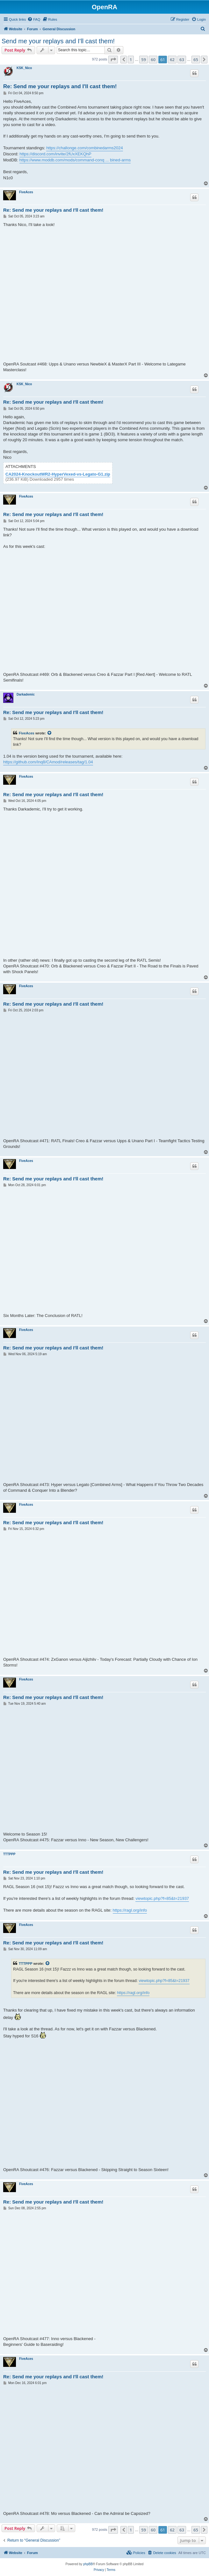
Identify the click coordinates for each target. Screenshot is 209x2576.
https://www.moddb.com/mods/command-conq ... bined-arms (75, 160)
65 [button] (195, 59)
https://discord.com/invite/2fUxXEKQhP (55, 154)
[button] (113, 59)
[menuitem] (33, 19)
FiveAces (26, 192)
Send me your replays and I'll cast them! (58, 41)
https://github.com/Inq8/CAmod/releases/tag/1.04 (48, 762)
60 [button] (153, 59)
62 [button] (172, 59)
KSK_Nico (24, 68)
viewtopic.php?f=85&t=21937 (162, 1898)
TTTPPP (9, 1854)
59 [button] (143, 59)
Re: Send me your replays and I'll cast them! (60, 86)
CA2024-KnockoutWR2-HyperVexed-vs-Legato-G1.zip (57, 474)
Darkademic (26, 694)
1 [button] (131, 59)
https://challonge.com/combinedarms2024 (84, 147)
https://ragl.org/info (130, 1910)
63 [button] (181, 59)
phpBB (88, 2564)
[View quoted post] (50, 733)
